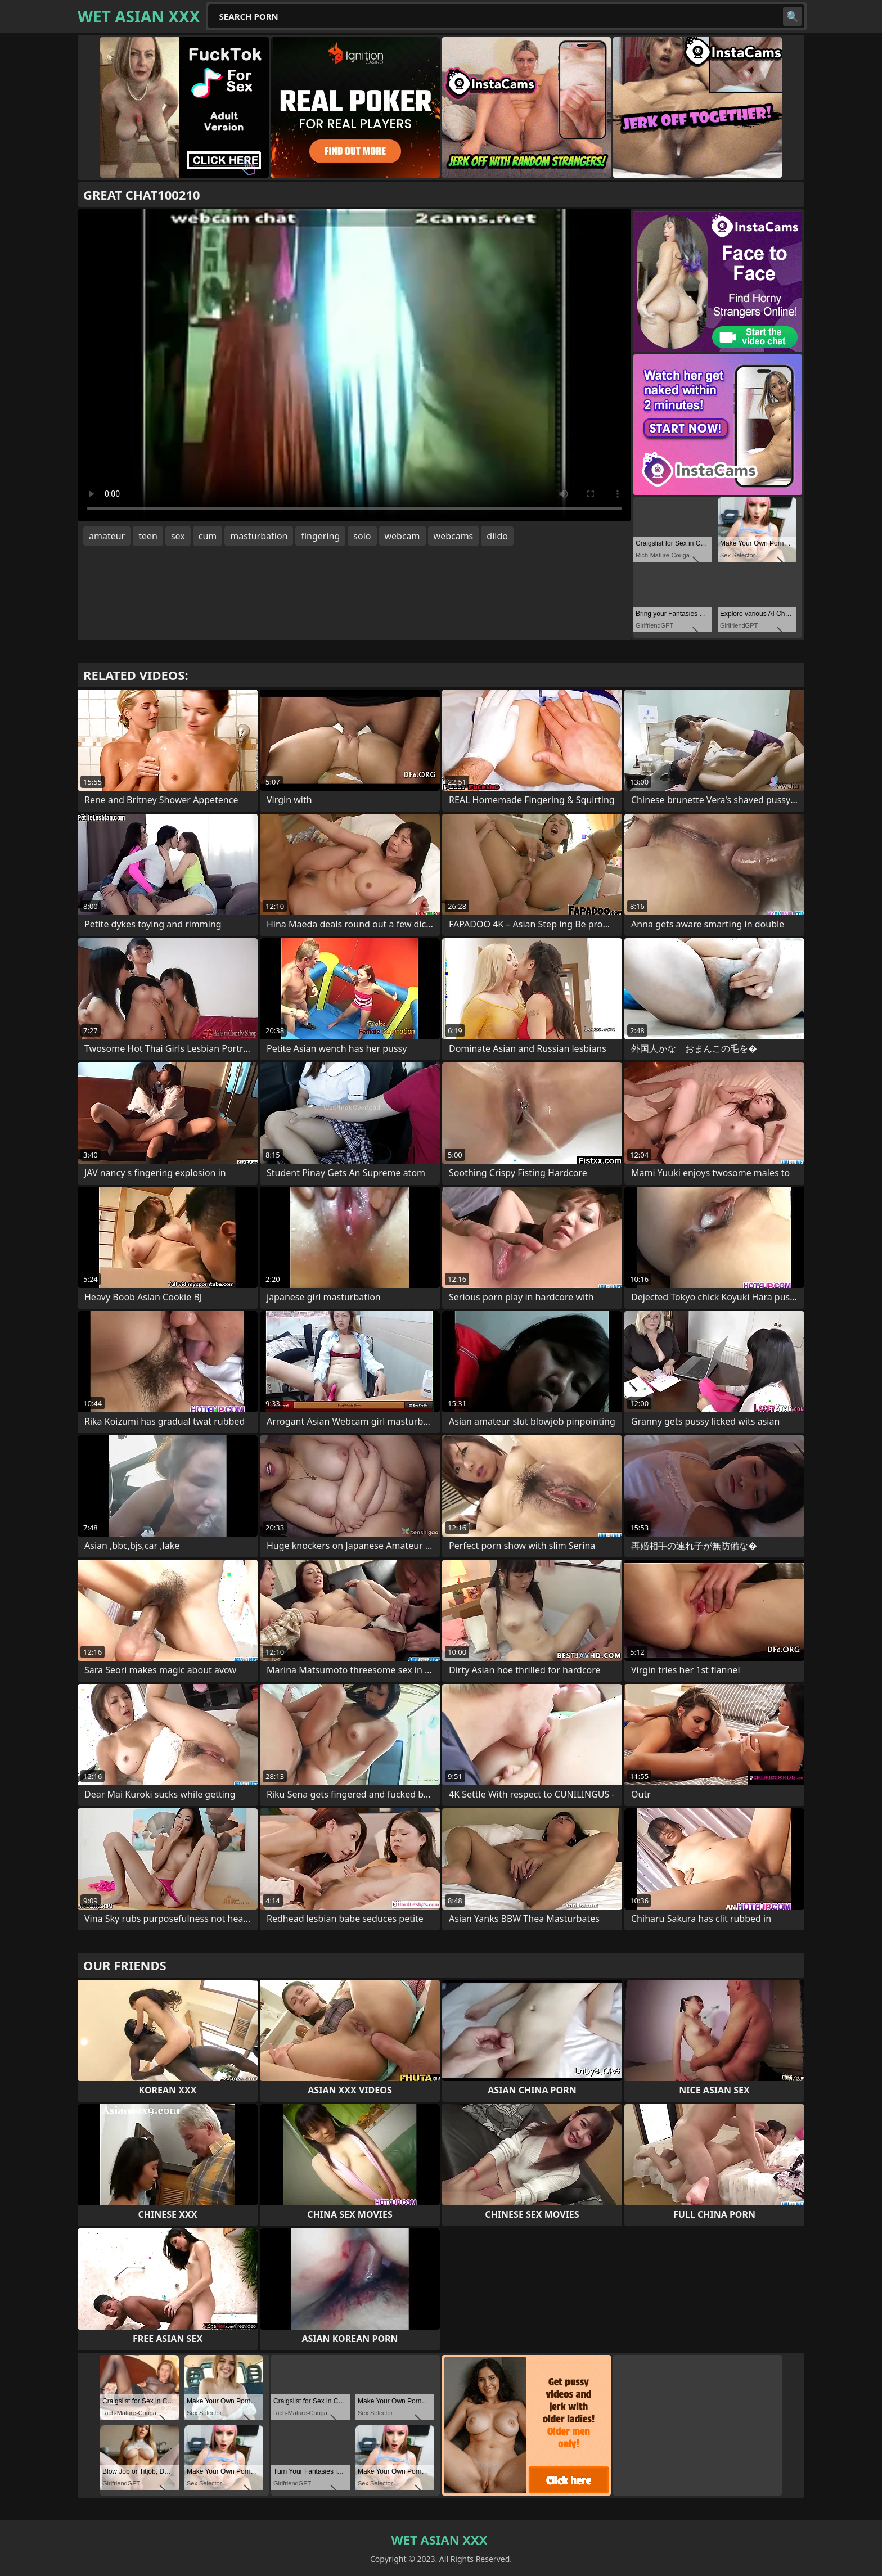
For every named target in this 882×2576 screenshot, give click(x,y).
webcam (402, 536)
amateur (107, 536)
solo (362, 536)
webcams (454, 536)
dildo (497, 536)
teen (148, 536)
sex (178, 536)
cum (208, 536)
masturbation (258, 536)
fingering (320, 536)
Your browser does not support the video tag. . (354, 365)
